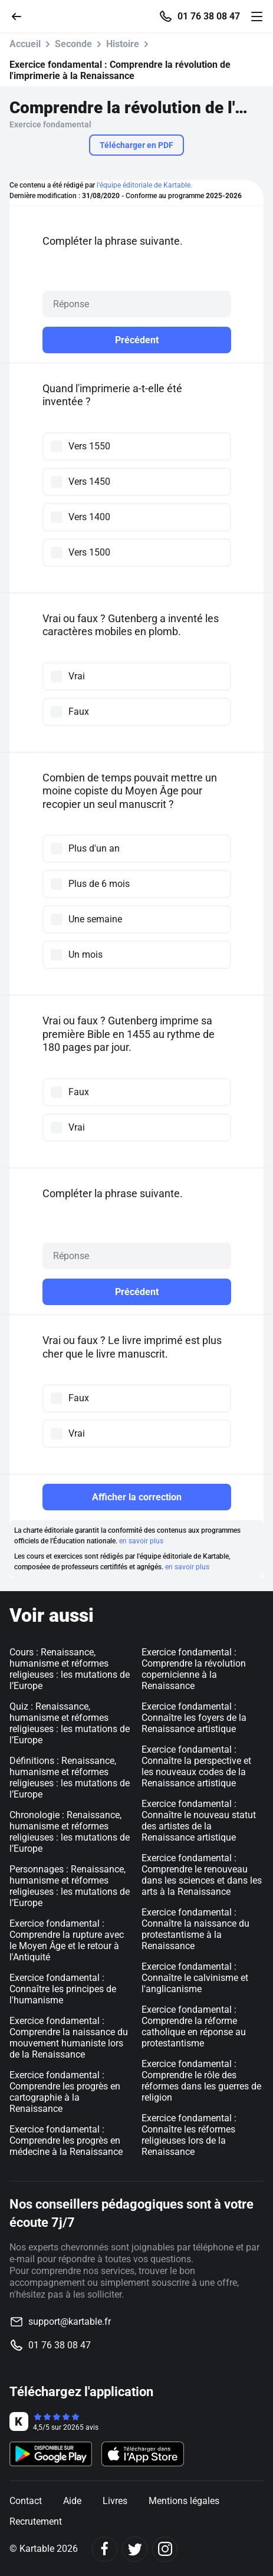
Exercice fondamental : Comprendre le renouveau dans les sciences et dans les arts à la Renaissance (202, 1874)
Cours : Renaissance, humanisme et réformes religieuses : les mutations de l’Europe (69, 1669)
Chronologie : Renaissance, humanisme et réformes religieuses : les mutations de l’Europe (69, 1831)
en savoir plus (141, 1541)
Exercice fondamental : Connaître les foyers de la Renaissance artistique (194, 1717)
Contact (25, 2500)
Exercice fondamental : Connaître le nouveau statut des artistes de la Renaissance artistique (199, 1820)
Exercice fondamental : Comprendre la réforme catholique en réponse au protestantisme (194, 2026)
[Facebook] (104, 2549)
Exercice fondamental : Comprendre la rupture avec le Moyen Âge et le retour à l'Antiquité (66, 1940)
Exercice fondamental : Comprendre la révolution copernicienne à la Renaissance (194, 1669)
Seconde (73, 44)
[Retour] (21, 15)
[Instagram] (164, 2549)
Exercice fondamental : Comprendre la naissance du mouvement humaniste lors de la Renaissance (68, 2037)
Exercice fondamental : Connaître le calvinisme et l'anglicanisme (195, 1978)
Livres (115, 2500)
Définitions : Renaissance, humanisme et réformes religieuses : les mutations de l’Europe (69, 1777)
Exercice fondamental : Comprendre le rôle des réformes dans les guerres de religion (201, 2080)
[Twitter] (134, 2549)
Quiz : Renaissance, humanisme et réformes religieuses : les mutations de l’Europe (69, 1723)
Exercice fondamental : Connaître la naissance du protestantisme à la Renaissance (195, 1929)
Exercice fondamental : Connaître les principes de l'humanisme (62, 1989)
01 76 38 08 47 (208, 16)
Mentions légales (184, 2500)
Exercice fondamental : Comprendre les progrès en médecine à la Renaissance (66, 2140)
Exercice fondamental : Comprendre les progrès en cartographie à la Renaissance (64, 2091)
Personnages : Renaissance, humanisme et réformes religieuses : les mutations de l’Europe (69, 1886)
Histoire (122, 44)
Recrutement (35, 2521)
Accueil (25, 44)
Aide (72, 2500)
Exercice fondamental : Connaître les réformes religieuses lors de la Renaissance (189, 2134)
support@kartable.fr (69, 2321)
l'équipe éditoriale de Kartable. (144, 185)
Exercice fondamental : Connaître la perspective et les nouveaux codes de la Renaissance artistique (196, 1766)
